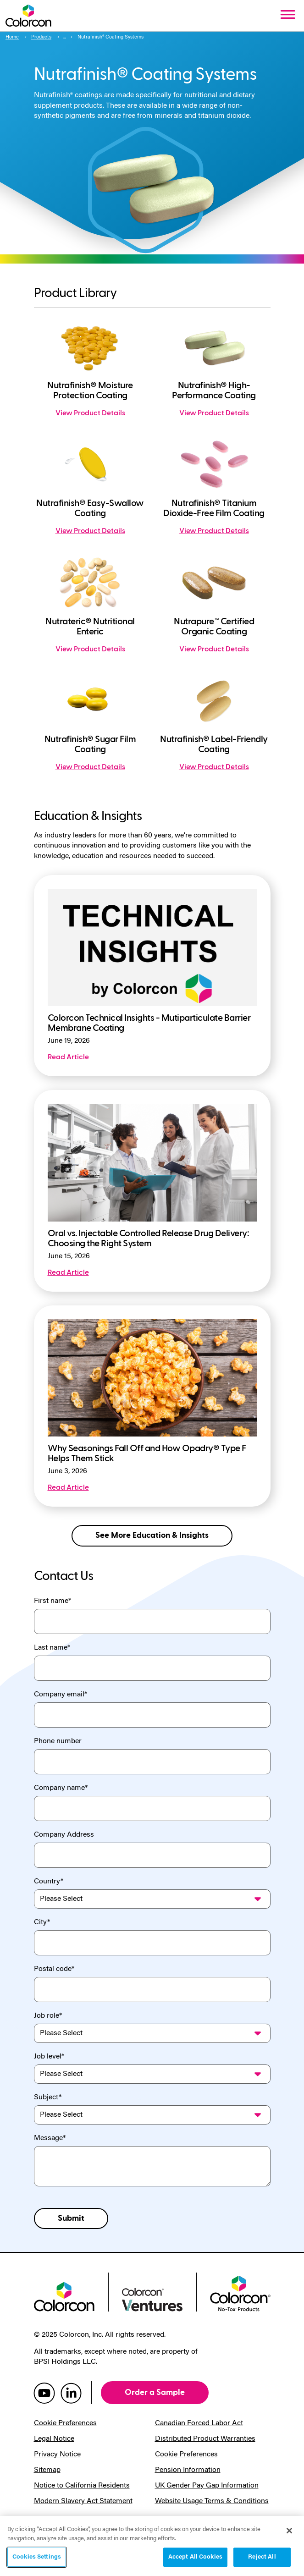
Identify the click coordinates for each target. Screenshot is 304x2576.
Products (41, 37)
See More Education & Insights (152, 1535)
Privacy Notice (57, 2454)
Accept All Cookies (195, 2557)
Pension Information (188, 2470)
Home (12, 37)
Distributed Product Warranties (205, 2439)
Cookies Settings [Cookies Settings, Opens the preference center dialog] (36, 2557)
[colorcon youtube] (44, 2392)
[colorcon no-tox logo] (240, 2292)
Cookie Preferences (65, 2423)
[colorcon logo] (64, 2296)
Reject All (262, 2557)
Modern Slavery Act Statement (83, 2501)
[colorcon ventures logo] (152, 2298)
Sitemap (47, 2470)
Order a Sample (155, 2392)
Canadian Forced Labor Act (199, 2423)
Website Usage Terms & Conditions (212, 2501)
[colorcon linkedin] (71, 2392)
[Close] (289, 2531)
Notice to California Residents (82, 2485)
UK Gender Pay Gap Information (207, 2485)
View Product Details (90, 413)
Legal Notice (54, 2439)
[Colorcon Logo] (28, 15)
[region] (152, 2546)
